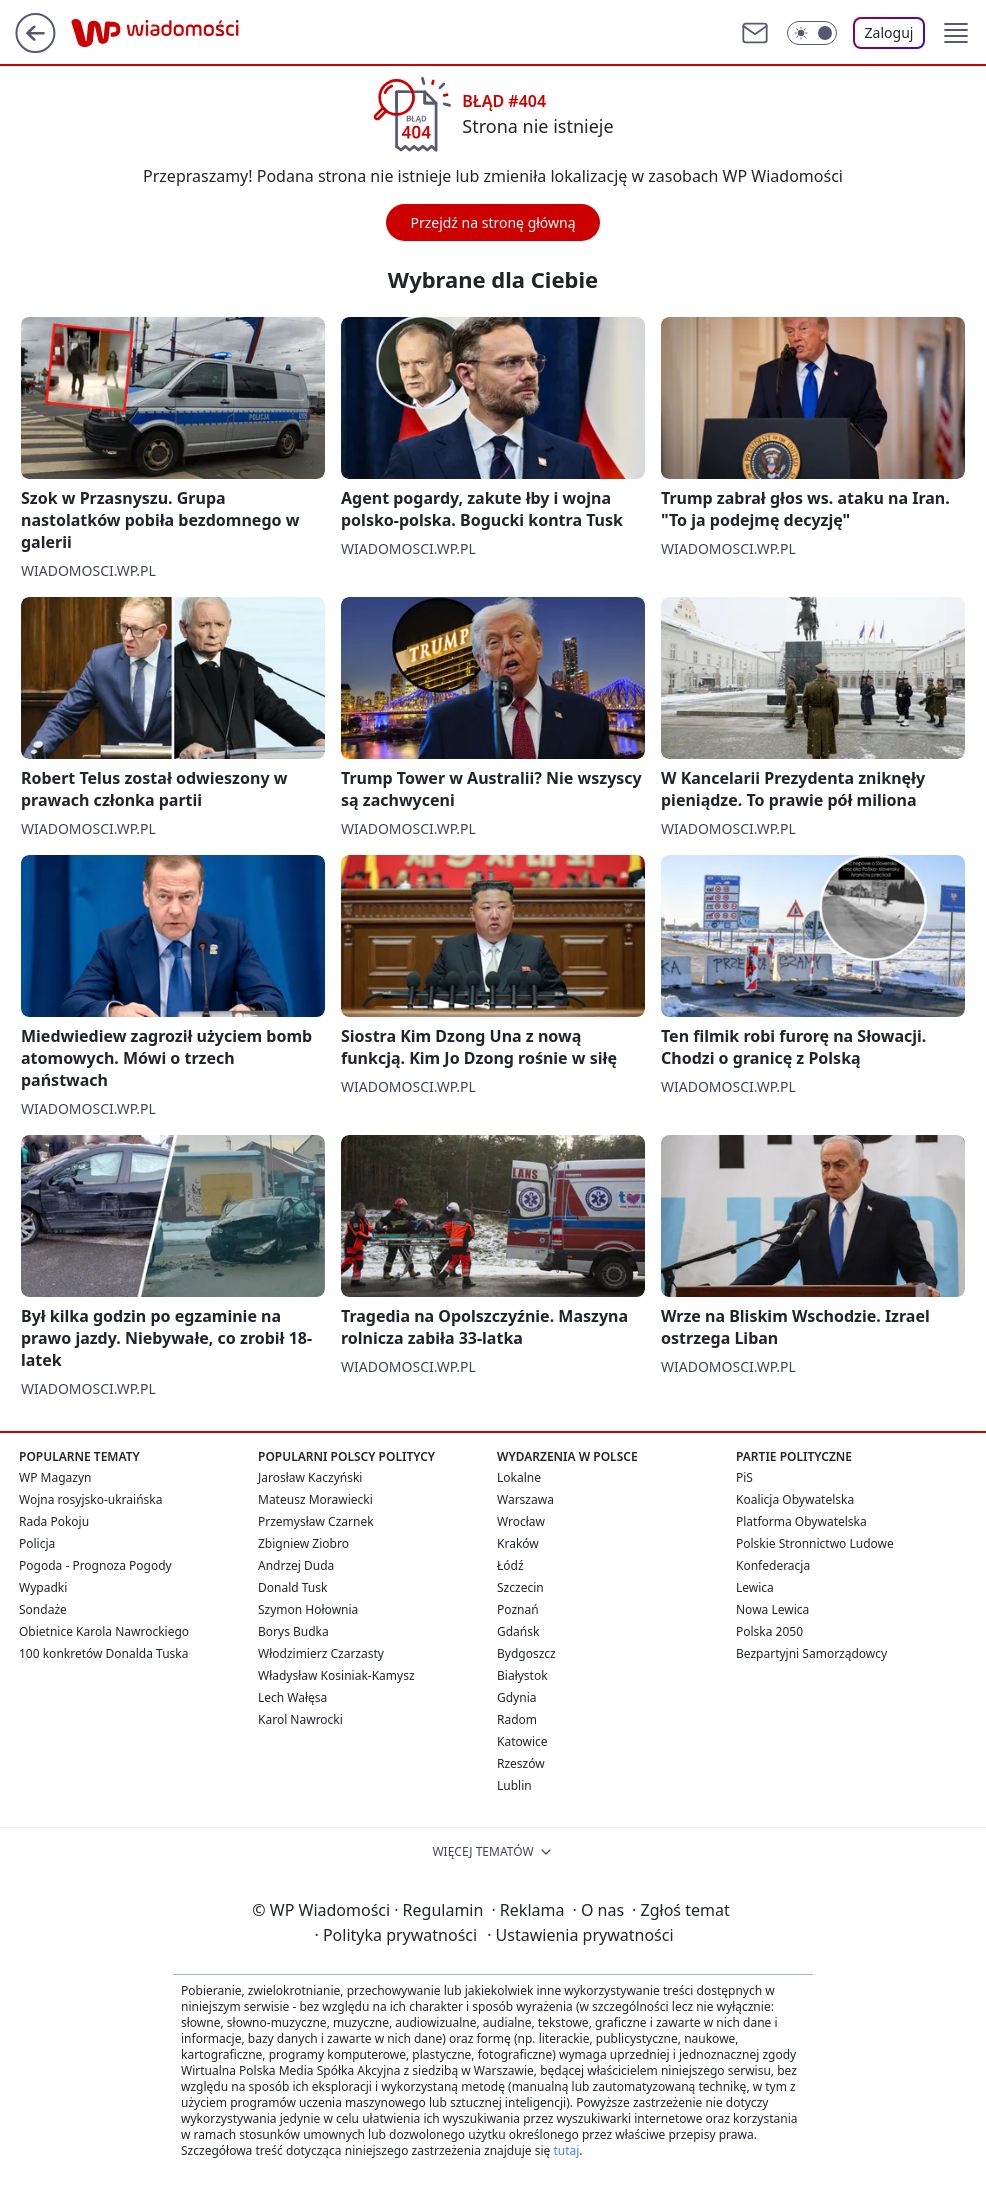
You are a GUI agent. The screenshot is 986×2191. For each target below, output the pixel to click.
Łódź (510, 1565)
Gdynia (516, 1697)
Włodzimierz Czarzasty (321, 1653)
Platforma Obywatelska (801, 1521)
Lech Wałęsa (292, 1697)
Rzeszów (521, 1763)
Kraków (518, 1543)
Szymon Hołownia (308, 1609)
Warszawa (525, 1499)
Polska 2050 (769, 1631)
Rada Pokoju (54, 1521)
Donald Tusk (292, 1587)
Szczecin (520, 1587)
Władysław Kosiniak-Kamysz (336, 1675)
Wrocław (521, 1521)
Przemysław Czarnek (316, 1521)
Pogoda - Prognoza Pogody (95, 1565)
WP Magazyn (55, 1477)
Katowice (522, 1741)
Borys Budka (293, 1631)
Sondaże (43, 1609)
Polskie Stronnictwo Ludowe (815, 1543)
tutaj (566, 2150)
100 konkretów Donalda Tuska (103, 1653)
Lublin (514, 1785)
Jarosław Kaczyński (310, 1477)
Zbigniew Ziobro (303, 1543)
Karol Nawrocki (300, 1719)
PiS (744, 1477)
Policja (37, 1543)
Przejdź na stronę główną (492, 222)
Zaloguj (889, 32)
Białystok (522, 1675)
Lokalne (519, 1477)
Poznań (518, 1609)
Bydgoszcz (526, 1653)
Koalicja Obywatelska (795, 1499)
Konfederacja (773, 1565)
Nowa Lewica (772, 1609)
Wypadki (43, 1587)
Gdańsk (518, 1631)
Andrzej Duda (296, 1565)
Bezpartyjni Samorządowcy (811, 1653)
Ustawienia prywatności (580, 1935)
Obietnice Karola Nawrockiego (104, 1631)
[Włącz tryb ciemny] (812, 33)
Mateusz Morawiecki (315, 1499)
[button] (956, 33)
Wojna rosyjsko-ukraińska (90, 1499)
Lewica (755, 1587)
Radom (517, 1719)
